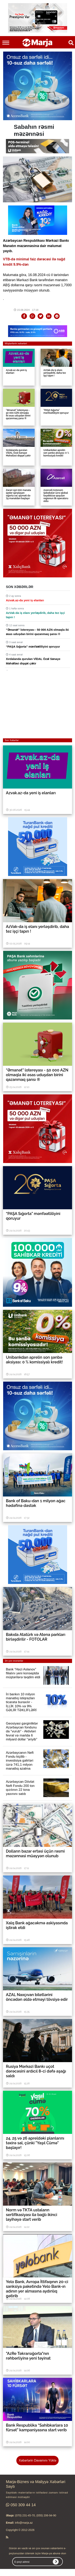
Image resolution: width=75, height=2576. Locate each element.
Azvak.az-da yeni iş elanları (25, 600)
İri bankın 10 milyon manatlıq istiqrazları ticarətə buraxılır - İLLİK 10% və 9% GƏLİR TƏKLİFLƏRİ (21, 1702)
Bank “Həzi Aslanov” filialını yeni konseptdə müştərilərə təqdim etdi (23, 1673)
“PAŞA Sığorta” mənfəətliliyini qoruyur (33, 646)
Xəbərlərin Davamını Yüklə (37, 2460)
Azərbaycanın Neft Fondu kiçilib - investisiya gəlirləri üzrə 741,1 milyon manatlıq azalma (19, 1761)
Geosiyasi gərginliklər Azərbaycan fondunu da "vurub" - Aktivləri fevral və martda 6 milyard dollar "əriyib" (22, 1731)
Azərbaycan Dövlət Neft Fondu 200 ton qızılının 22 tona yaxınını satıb (20, 1787)
